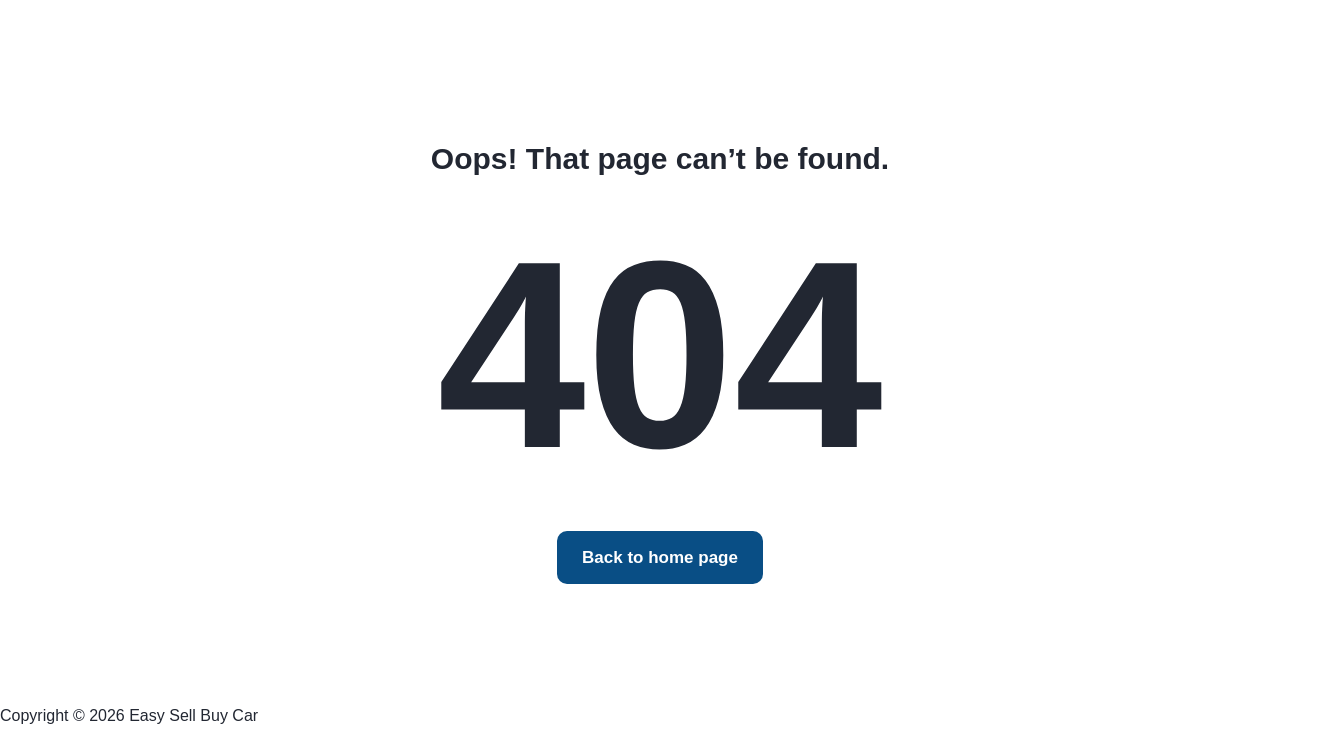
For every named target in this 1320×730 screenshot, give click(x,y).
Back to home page (660, 557)
